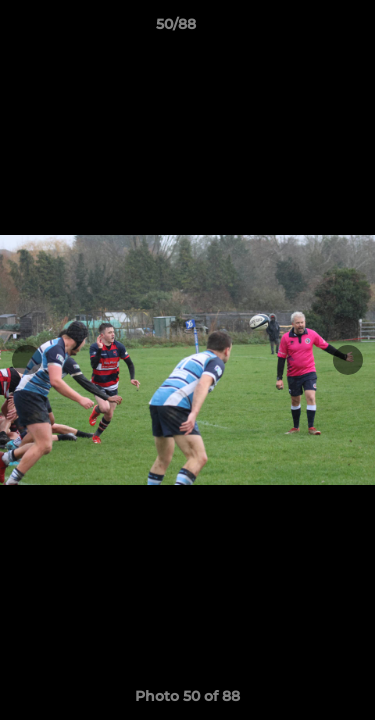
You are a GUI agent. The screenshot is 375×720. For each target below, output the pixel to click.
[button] (303, 29)
